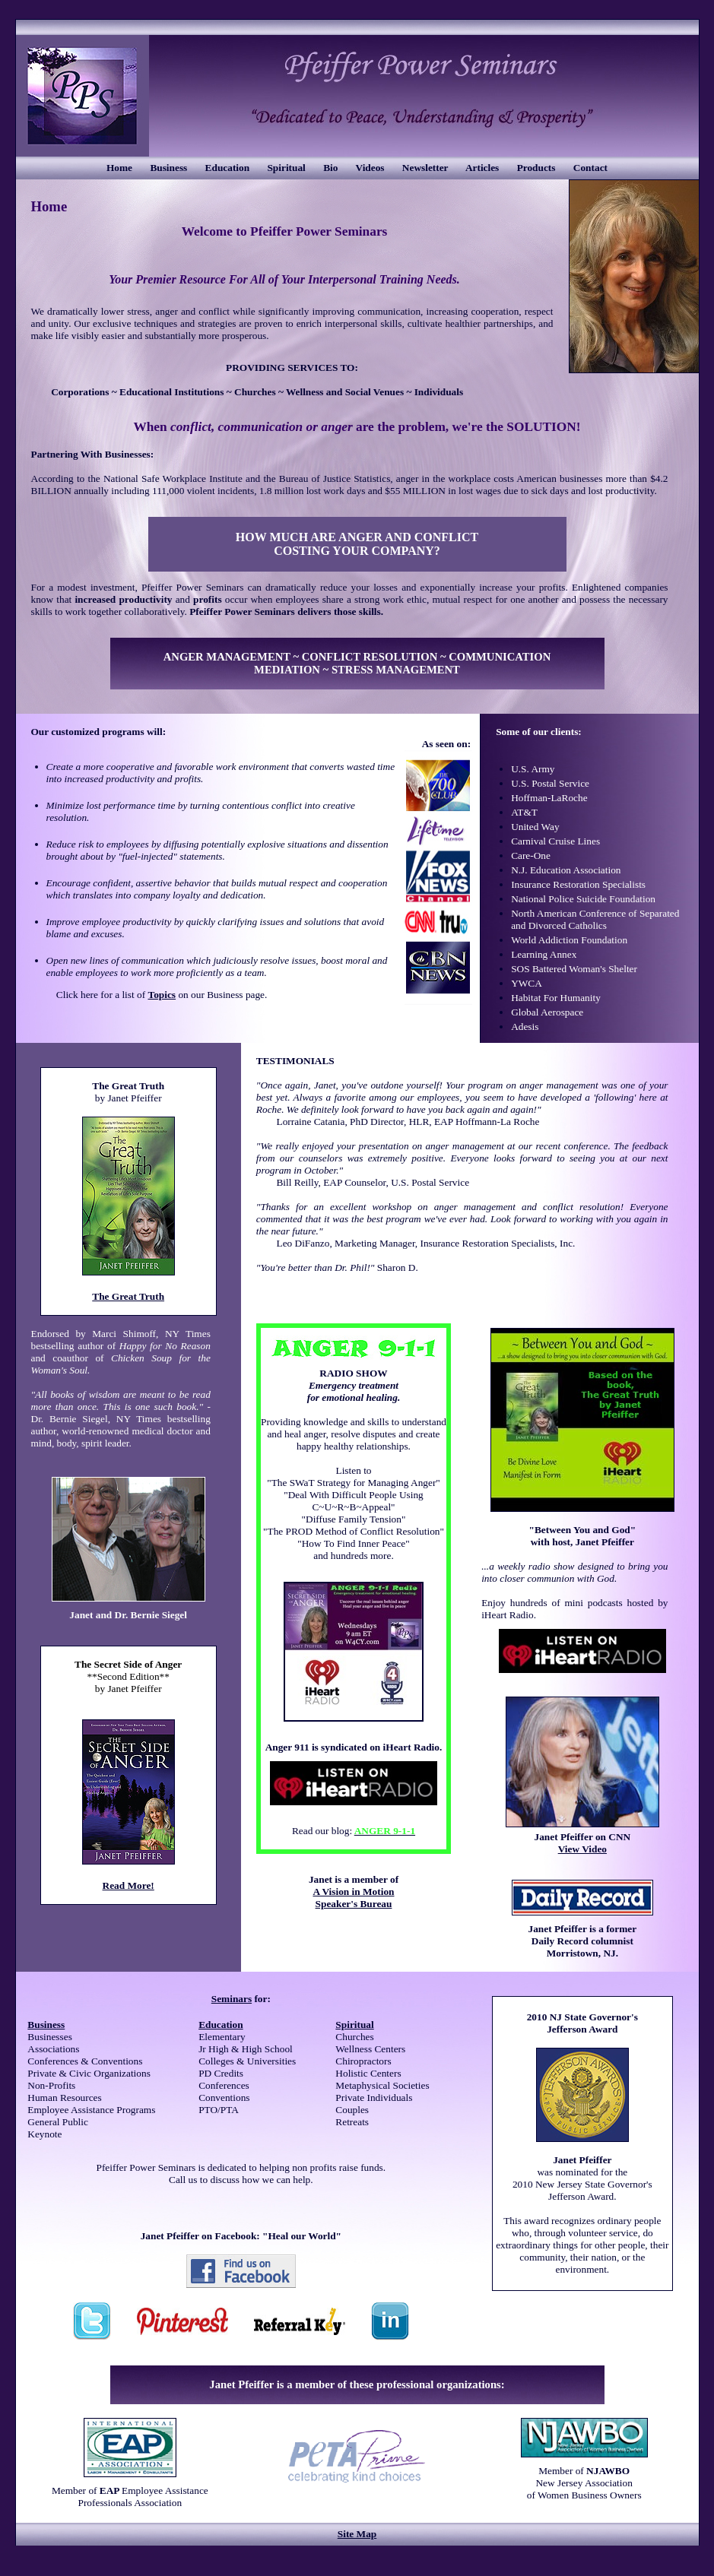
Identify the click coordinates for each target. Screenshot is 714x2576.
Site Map (357, 2534)
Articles (482, 167)
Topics (162, 994)
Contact (590, 167)
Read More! (128, 1885)
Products (536, 167)
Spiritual (286, 167)
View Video (582, 1849)
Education (227, 167)
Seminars (231, 1998)
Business (168, 167)
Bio (330, 167)
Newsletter (425, 167)
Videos (370, 167)
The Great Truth (128, 1296)
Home (119, 167)
